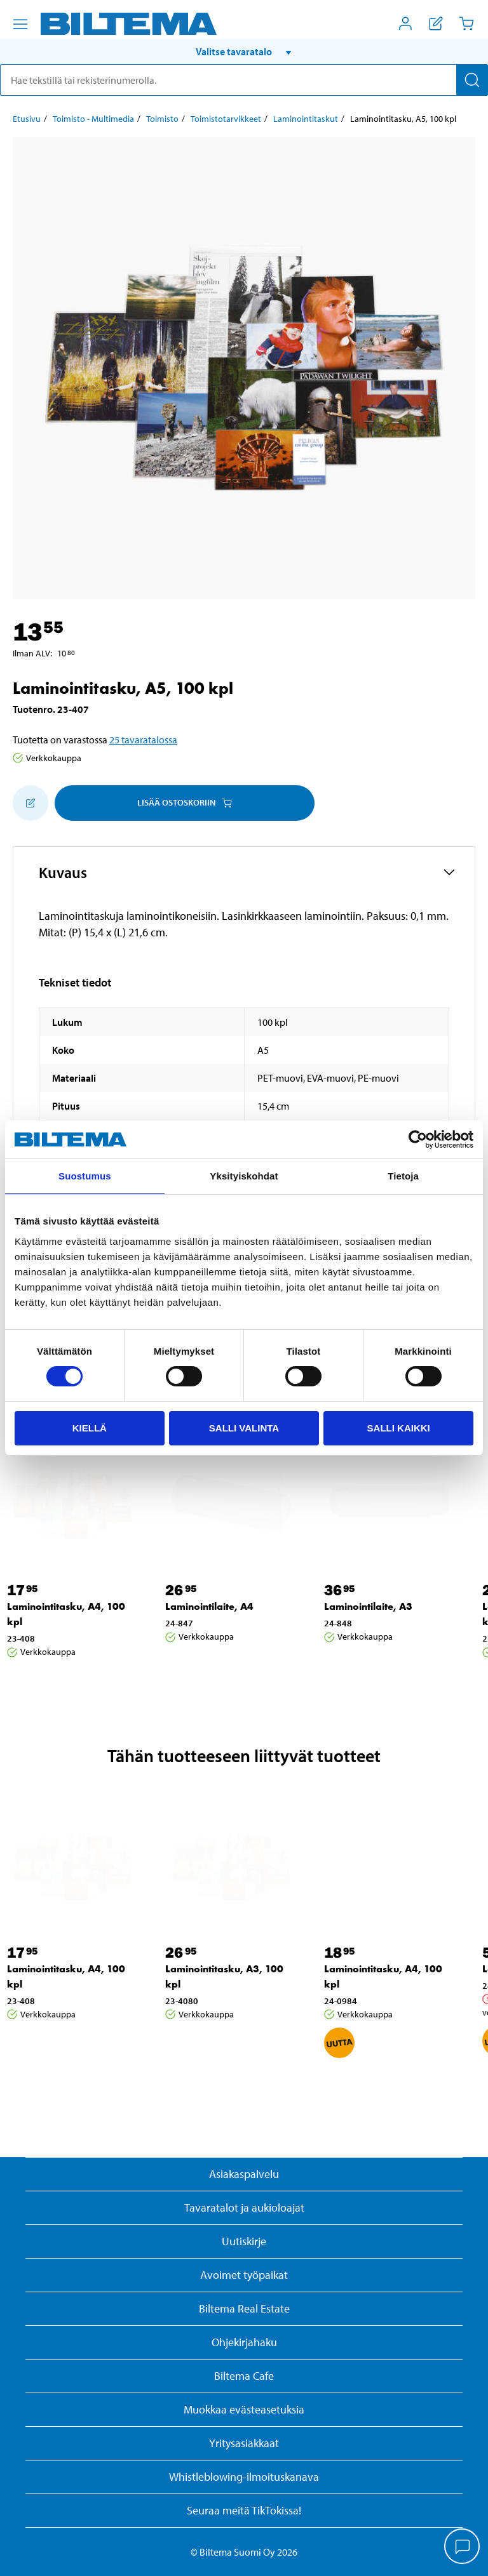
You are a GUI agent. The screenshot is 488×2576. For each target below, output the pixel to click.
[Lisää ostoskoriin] (30, 803)
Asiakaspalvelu (244, 2174)
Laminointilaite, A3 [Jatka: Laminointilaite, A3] (368, 1606)
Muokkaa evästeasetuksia (244, 2409)
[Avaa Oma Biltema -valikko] (405, 23)
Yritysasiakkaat (244, 2443)
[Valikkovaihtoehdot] (20, 24)
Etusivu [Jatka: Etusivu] (27, 118)
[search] (244, 80)
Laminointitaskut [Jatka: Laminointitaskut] (305, 118)
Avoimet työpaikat (244, 2274)
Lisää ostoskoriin (184, 802)
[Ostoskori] (466, 23)
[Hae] (472, 80)
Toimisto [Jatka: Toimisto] (162, 118)
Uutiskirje (244, 2241)
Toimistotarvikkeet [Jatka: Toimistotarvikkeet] (226, 118)
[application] (462, 2547)
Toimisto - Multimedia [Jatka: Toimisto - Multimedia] (93, 118)
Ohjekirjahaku (244, 2342)
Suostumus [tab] (84, 1176)
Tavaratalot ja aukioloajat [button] (244, 2207)
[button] (244, 51)
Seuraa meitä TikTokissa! (244, 2510)
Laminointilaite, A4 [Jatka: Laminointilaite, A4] (209, 1606)
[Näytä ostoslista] (436, 23)
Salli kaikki (398, 1428)
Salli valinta (244, 1428)
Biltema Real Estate (244, 2308)
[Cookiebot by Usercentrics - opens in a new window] (417, 1139)
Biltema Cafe (244, 2375)
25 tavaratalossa (143, 739)
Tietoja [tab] (403, 1176)
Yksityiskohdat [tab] (244, 1176)
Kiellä (89, 1428)
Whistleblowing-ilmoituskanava (244, 2476)
